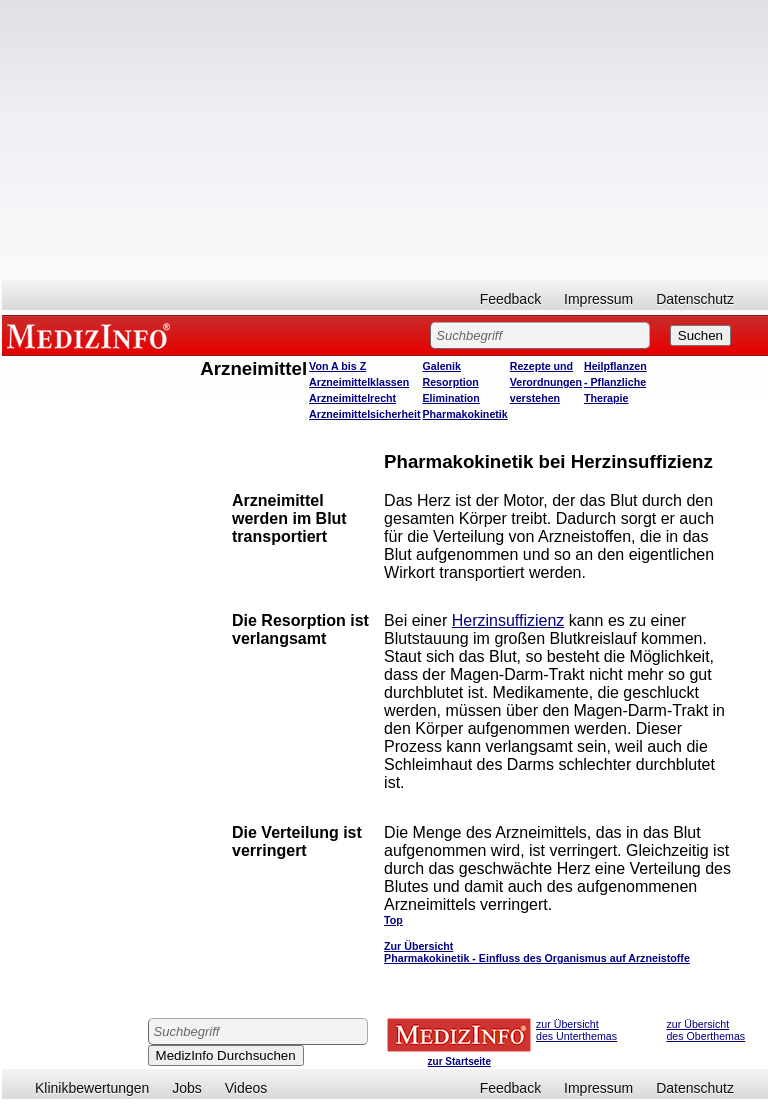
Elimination (450, 398)
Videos (246, 1088)
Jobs (187, 1088)
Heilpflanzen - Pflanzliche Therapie (615, 382)
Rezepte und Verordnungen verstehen (546, 382)
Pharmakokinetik (464, 414)
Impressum (598, 299)
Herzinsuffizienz (508, 620)
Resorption (450, 382)
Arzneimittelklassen (359, 382)
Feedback (510, 299)
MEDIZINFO (92, 335)
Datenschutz (695, 299)
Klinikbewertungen (92, 1088)
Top (393, 920)
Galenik (441, 366)
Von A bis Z (337, 366)
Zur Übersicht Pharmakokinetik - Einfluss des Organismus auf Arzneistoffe (537, 952)
